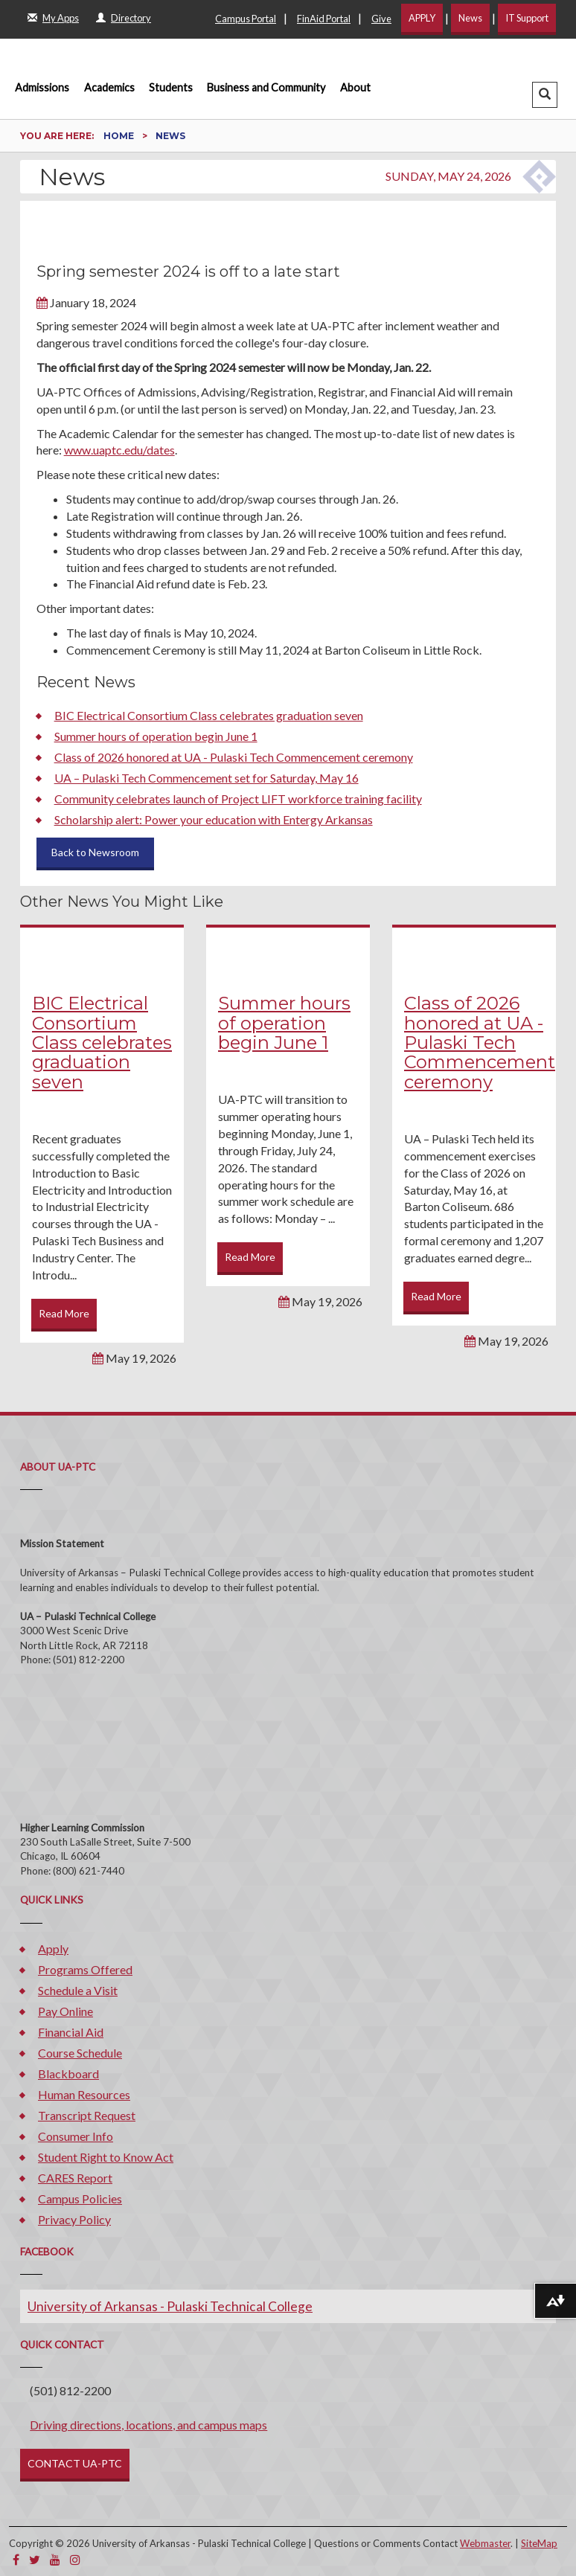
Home (119, 135)
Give (381, 19)
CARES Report (75, 2178)
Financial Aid (70, 2032)
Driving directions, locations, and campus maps (148, 2425)
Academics (109, 87)
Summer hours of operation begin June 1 (155, 736)
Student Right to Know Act (105, 2157)
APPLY (422, 18)
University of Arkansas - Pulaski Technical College (170, 2306)
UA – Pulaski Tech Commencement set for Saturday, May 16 (206, 778)
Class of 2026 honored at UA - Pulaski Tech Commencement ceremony (233, 757)
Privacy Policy (74, 2219)
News (470, 18)
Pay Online (65, 2011)
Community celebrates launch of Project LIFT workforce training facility (238, 798)
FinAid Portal (324, 19)
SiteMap (539, 2543)
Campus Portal (245, 19)
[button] (544, 95)
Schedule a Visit (78, 1990)
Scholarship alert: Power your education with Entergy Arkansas (213, 819)
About (355, 87)
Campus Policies (80, 2198)
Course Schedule (80, 2053)
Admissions (42, 87)
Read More (64, 1313)
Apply (53, 1948)
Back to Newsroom (95, 852)
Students (171, 87)
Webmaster (485, 2543)
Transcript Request (86, 2115)
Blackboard (68, 2073)
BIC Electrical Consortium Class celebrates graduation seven (208, 715)
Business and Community (266, 87)
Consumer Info (75, 2136)
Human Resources (84, 2094)
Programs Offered (85, 1969)
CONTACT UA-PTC (75, 2463)
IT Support (526, 18)
